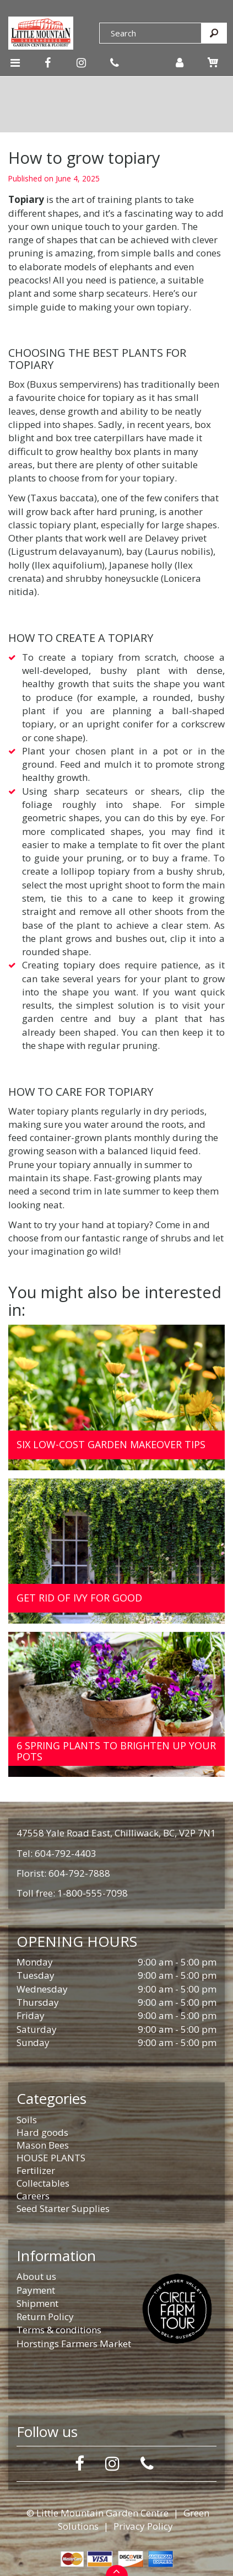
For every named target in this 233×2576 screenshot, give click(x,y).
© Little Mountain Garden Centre (97, 2513)
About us (36, 2276)
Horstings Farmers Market (74, 2343)
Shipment (37, 2303)
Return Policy (45, 2316)
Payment (36, 2290)
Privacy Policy (143, 2526)
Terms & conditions (59, 2329)
